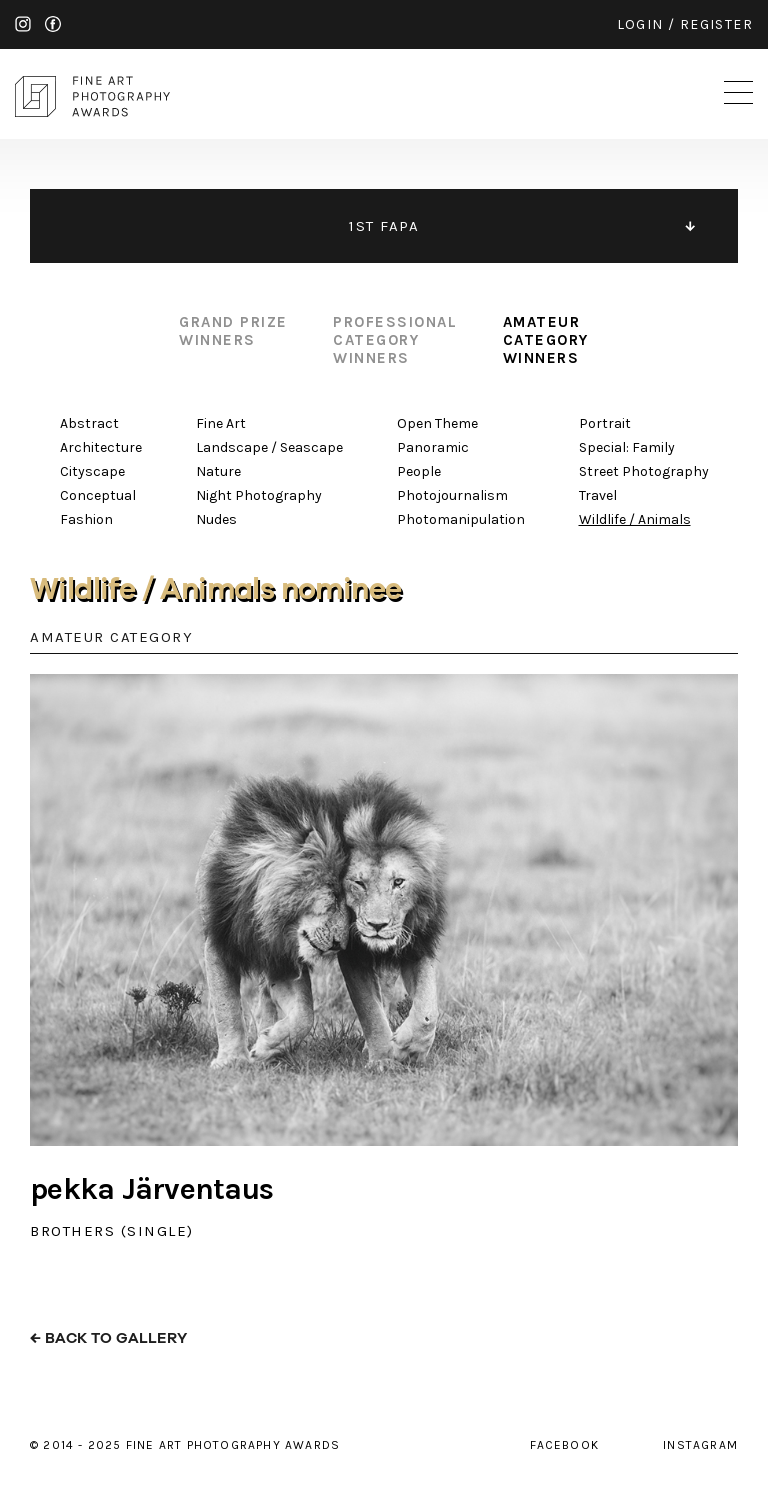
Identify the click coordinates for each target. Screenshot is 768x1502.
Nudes (216, 519)
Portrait (605, 423)
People (419, 471)
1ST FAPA (384, 226)
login (640, 24)
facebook (53, 24)
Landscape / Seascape (269, 447)
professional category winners (395, 340)
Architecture (101, 447)
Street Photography (644, 471)
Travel (598, 495)
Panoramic (433, 447)
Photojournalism (452, 495)
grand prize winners (233, 331)
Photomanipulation (461, 519)
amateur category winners (546, 340)
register (716, 24)
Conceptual (98, 495)
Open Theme (437, 423)
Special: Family (627, 447)
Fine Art (221, 423)
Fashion (86, 519)
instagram (23, 24)
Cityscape (92, 471)
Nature (218, 471)
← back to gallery (108, 1338)
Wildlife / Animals (635, 519)
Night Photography (259, 495)
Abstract (89, 423)
